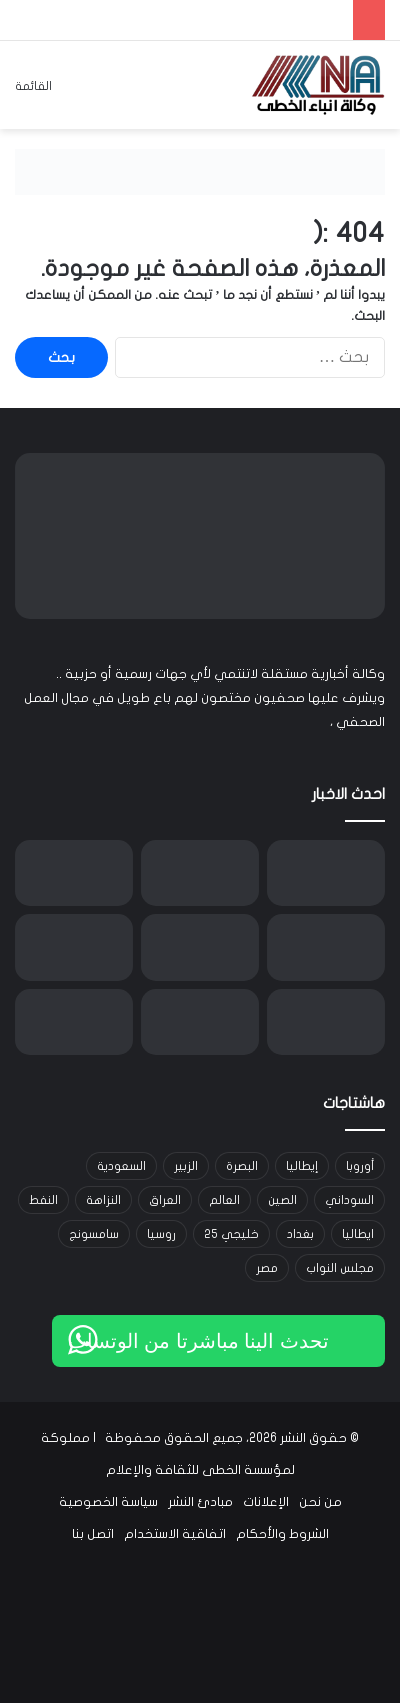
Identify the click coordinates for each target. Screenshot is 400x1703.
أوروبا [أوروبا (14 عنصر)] (360, 1166)
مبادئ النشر (200, 1502)
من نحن (320, 1502)
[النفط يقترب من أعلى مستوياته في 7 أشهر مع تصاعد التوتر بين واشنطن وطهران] (200, 873)
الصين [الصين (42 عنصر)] (282, 1200)
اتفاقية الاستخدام (175, 1534)
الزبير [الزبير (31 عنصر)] (186, 1166)
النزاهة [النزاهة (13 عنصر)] (103, 1200)
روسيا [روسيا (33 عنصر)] (161, 1234)
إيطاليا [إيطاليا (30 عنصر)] (302, 1166)
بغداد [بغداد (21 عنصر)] (300, 1234)
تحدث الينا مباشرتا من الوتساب (198, 1341)
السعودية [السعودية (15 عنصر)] (121, 1166)
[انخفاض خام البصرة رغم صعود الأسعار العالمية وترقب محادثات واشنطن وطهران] (74, 1022)
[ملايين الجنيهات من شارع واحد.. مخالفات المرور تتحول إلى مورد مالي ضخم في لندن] (74, 947)
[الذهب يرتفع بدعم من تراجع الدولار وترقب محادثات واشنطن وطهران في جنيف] (74, 873)
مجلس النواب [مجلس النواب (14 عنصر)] (340, 1268)
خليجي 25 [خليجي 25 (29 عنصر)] (231, 1234)
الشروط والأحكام (282, 1534)
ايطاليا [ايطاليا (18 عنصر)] (358, 1234)
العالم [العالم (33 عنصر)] (224, 1200)
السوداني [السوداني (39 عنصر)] (349, 1200)
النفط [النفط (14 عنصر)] (43, 1200)
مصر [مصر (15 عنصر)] (267, 1268)
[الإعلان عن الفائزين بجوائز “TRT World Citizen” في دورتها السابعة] (326, 1022)
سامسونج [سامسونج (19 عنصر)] (94, 1234)
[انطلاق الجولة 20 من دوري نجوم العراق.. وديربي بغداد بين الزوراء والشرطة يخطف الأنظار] (326, 947)
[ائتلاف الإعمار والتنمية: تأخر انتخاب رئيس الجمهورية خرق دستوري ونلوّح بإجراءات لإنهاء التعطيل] (200, 947)
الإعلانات (266, 1502)
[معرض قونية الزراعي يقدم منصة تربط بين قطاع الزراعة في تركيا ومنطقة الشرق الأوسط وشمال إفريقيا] (200, 1022)
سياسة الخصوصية (108, 1502)
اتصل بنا (93, 1534)
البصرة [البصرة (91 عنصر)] (242, 1166)
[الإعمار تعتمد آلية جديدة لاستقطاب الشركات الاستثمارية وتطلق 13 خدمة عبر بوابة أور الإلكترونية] (326, 873)
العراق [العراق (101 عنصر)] (165, 1200)
